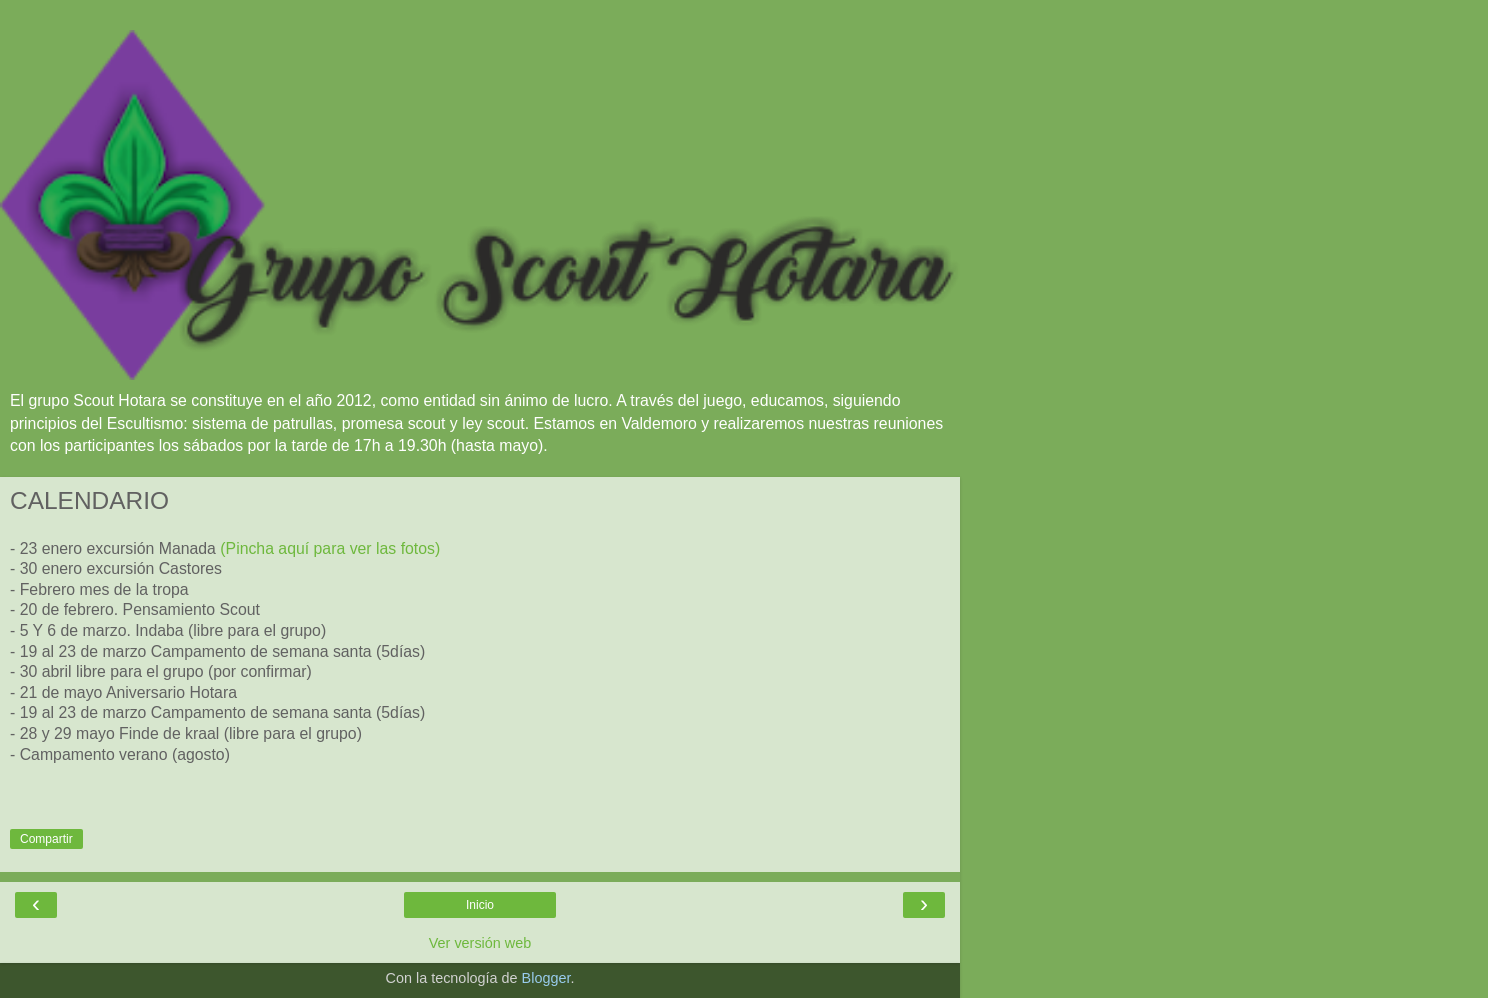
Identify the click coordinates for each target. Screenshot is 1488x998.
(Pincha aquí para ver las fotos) (330, 548)
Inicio (480, 905)
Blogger (546, 978)
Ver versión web (480, 943)
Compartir (46, 839)
